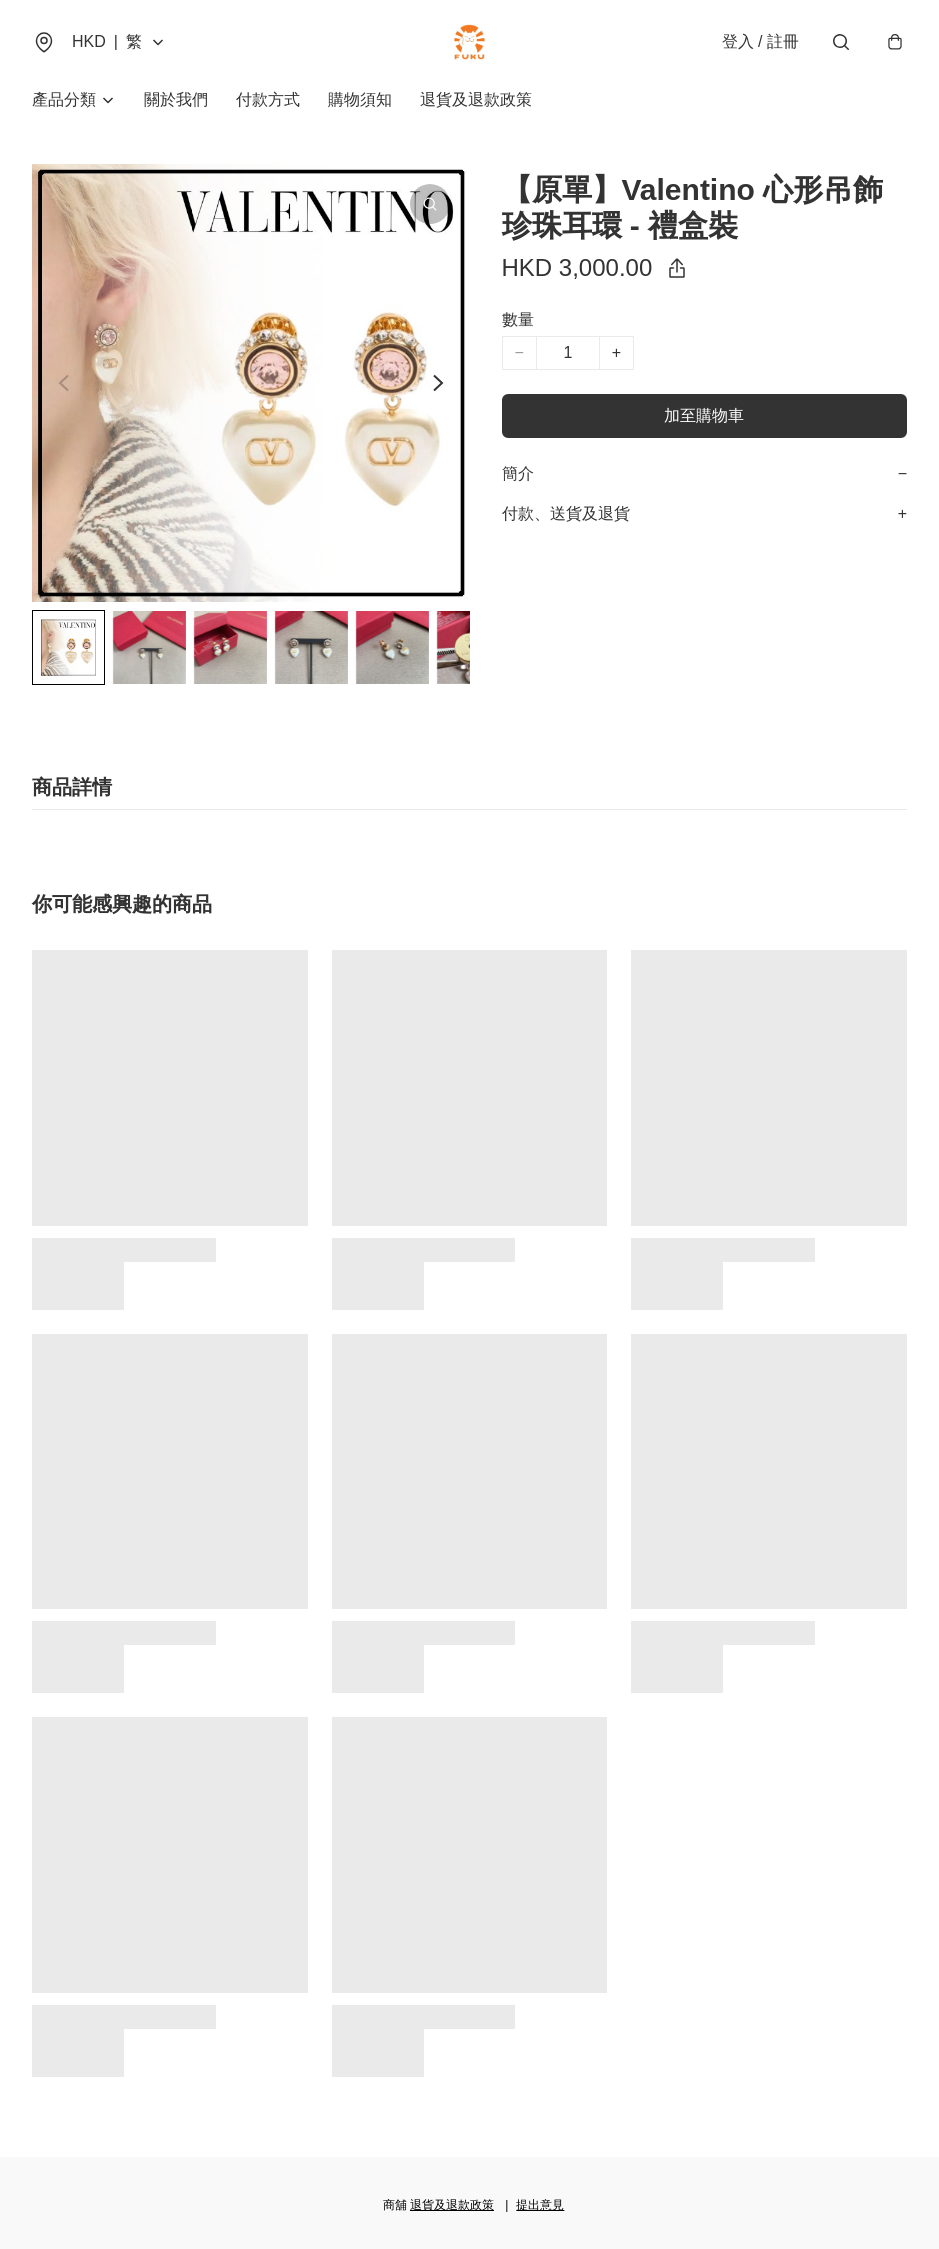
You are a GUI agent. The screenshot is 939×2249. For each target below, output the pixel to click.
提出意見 (540, 2205)
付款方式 (268, 99)
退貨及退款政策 (476, 99)
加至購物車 (704, 415)
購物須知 (360, 99)
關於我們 (176, 99)
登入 (760, 41)
